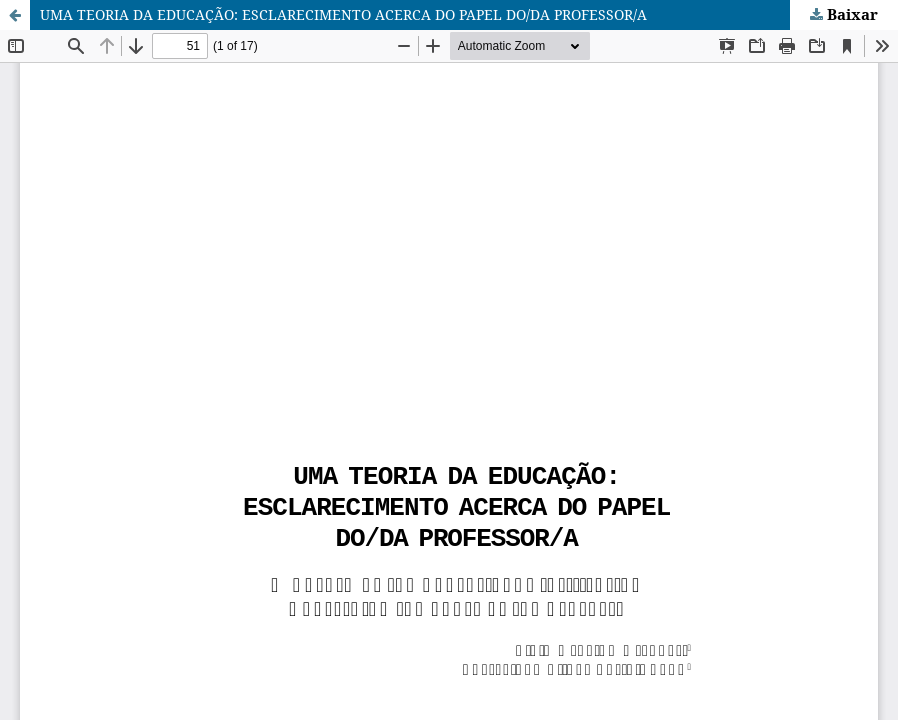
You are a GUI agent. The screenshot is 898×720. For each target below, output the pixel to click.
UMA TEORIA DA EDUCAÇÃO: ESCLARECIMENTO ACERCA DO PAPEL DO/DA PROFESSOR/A (343, 14)
